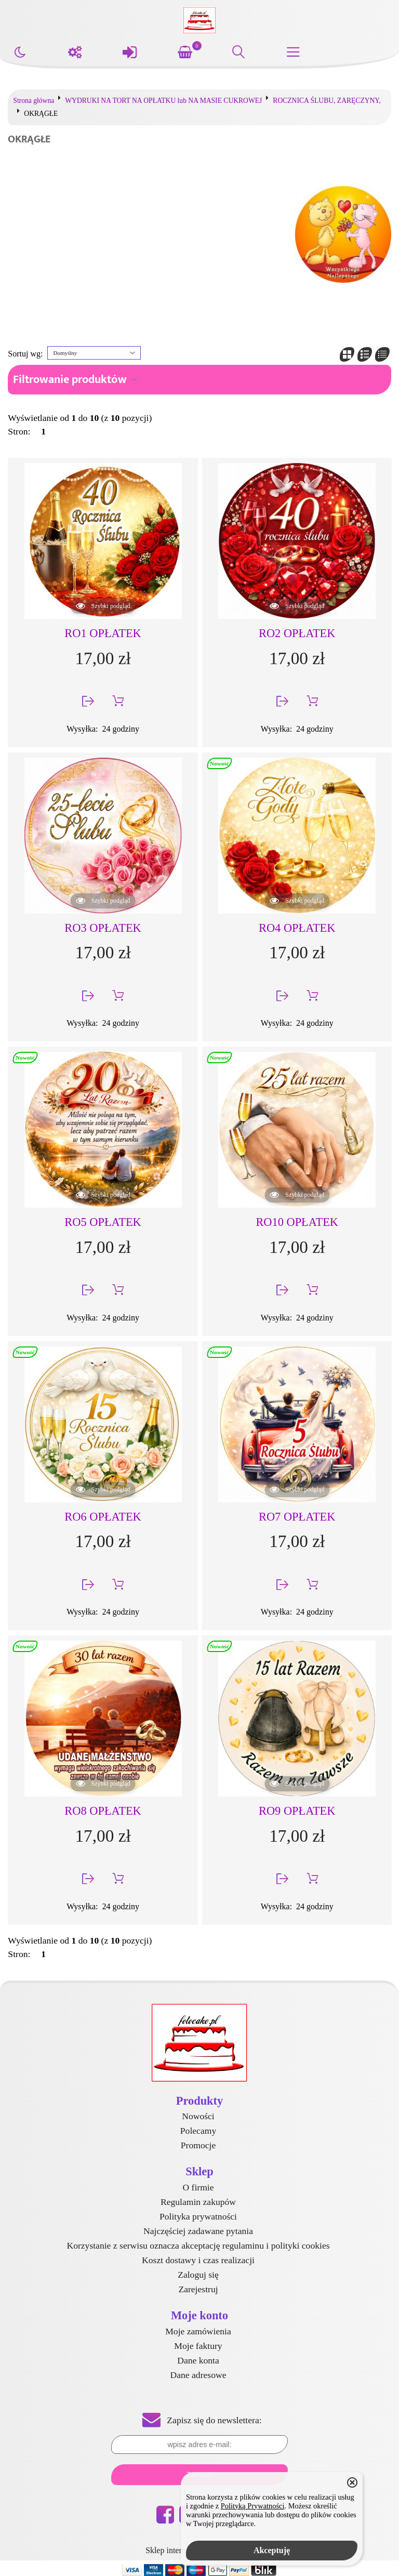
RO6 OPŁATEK (102, 1516)
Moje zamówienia (198, 2331)
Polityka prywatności (198, 2216)
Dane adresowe (198, 2375)
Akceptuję (272, 2550)
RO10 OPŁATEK (297, 1222)
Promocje (198, 2145)
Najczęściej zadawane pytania (198, 2231)
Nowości (198, 2116)
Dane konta (198, 2360)
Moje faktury (198, 2346)
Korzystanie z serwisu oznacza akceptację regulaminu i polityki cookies (197, 2245)
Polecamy (198, 2130)
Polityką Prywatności (253, 2506)
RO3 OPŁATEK (102, 927)
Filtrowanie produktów (70, 379)
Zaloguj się (198, 2274)
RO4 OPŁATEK (297, 927)
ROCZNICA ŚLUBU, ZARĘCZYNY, (326, 100)
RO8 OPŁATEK (102, 1810)
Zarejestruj (198, 2289)
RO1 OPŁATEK (102, 633)
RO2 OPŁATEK (297, 633)
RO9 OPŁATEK (297, 1810)
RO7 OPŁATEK (297, 1516)
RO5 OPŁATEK (102, 1222)
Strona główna (33, 100)
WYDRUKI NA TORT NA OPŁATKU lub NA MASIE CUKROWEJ (163, 100)
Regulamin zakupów (198, 2202)
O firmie (198, 2187)
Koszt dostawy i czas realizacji (198, 2260)
